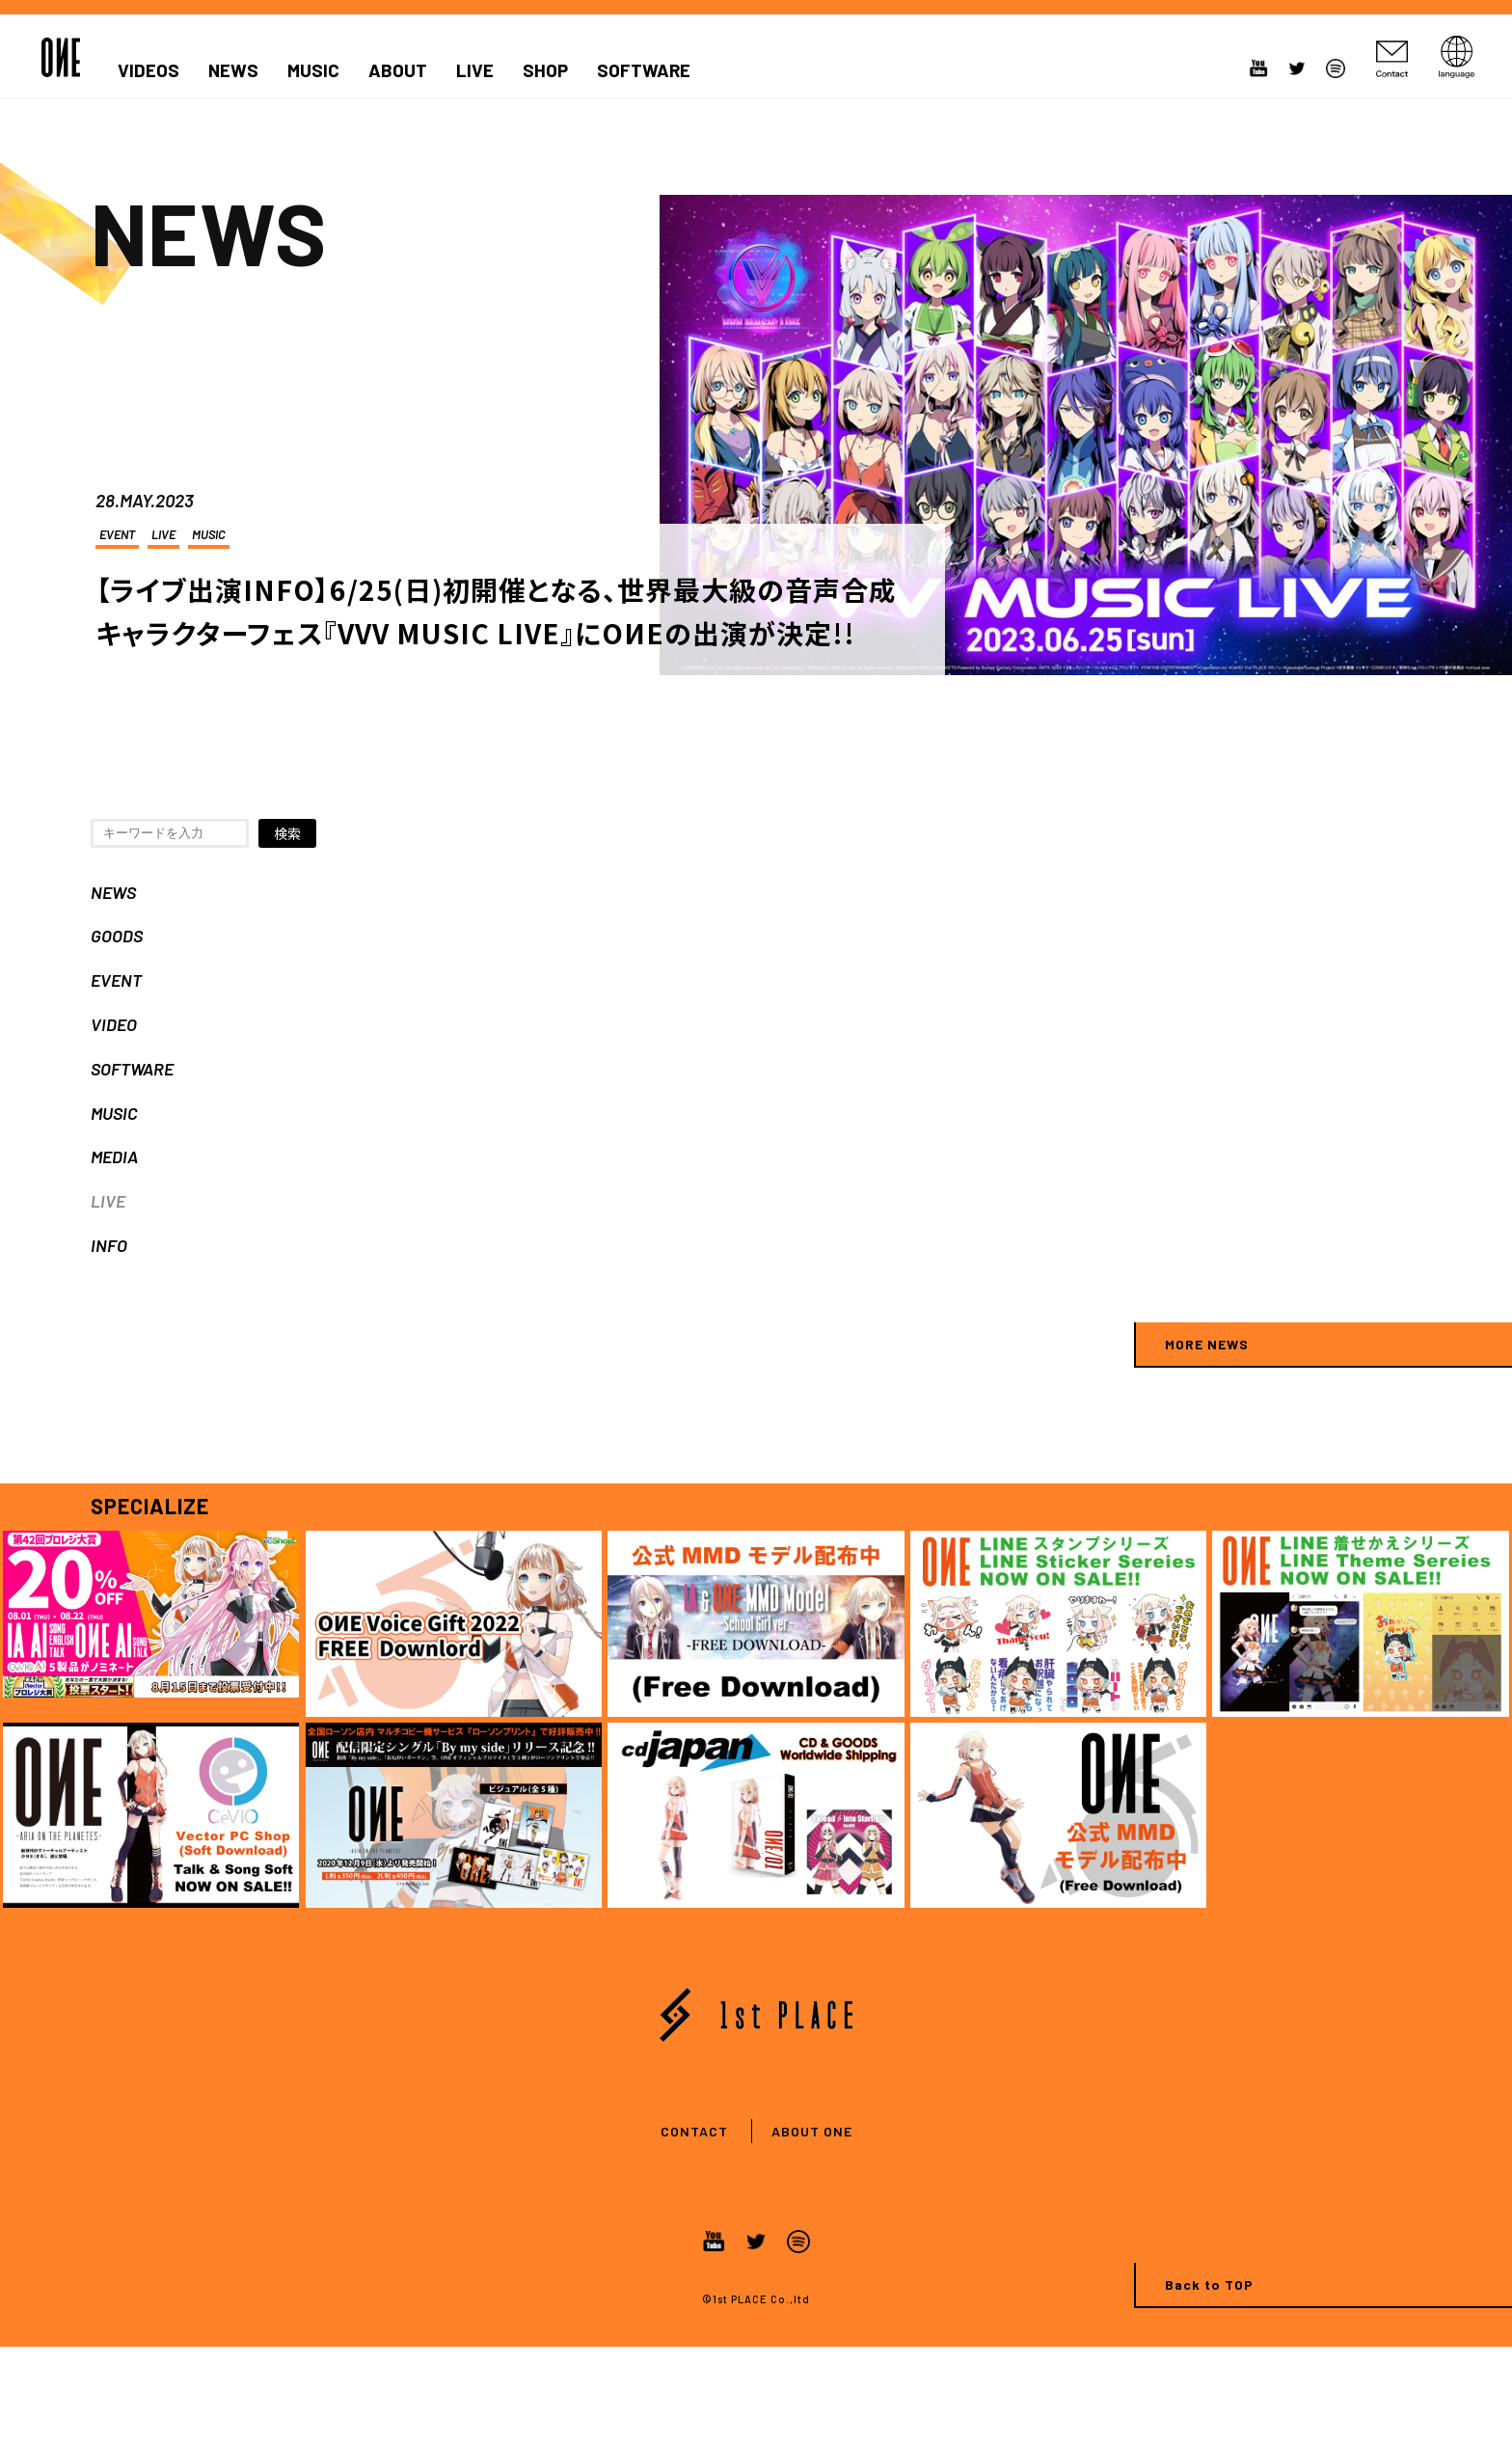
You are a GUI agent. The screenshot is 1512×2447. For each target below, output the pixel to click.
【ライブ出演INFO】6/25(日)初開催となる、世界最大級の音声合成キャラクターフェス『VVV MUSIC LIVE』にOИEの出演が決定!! (496, 611)
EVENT (117, 534)
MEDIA (114, 1156)
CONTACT (694, 2131)
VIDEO (114, 1024)
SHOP (545, 70)
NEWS (233, 70)
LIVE (475, 70)
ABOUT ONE (811, 2131)
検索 (287, 833)
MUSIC (313, 70)
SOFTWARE (643, 70)
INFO (109, 1245)
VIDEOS (148, 70)
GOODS (117, 935)
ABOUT (397, 70)
